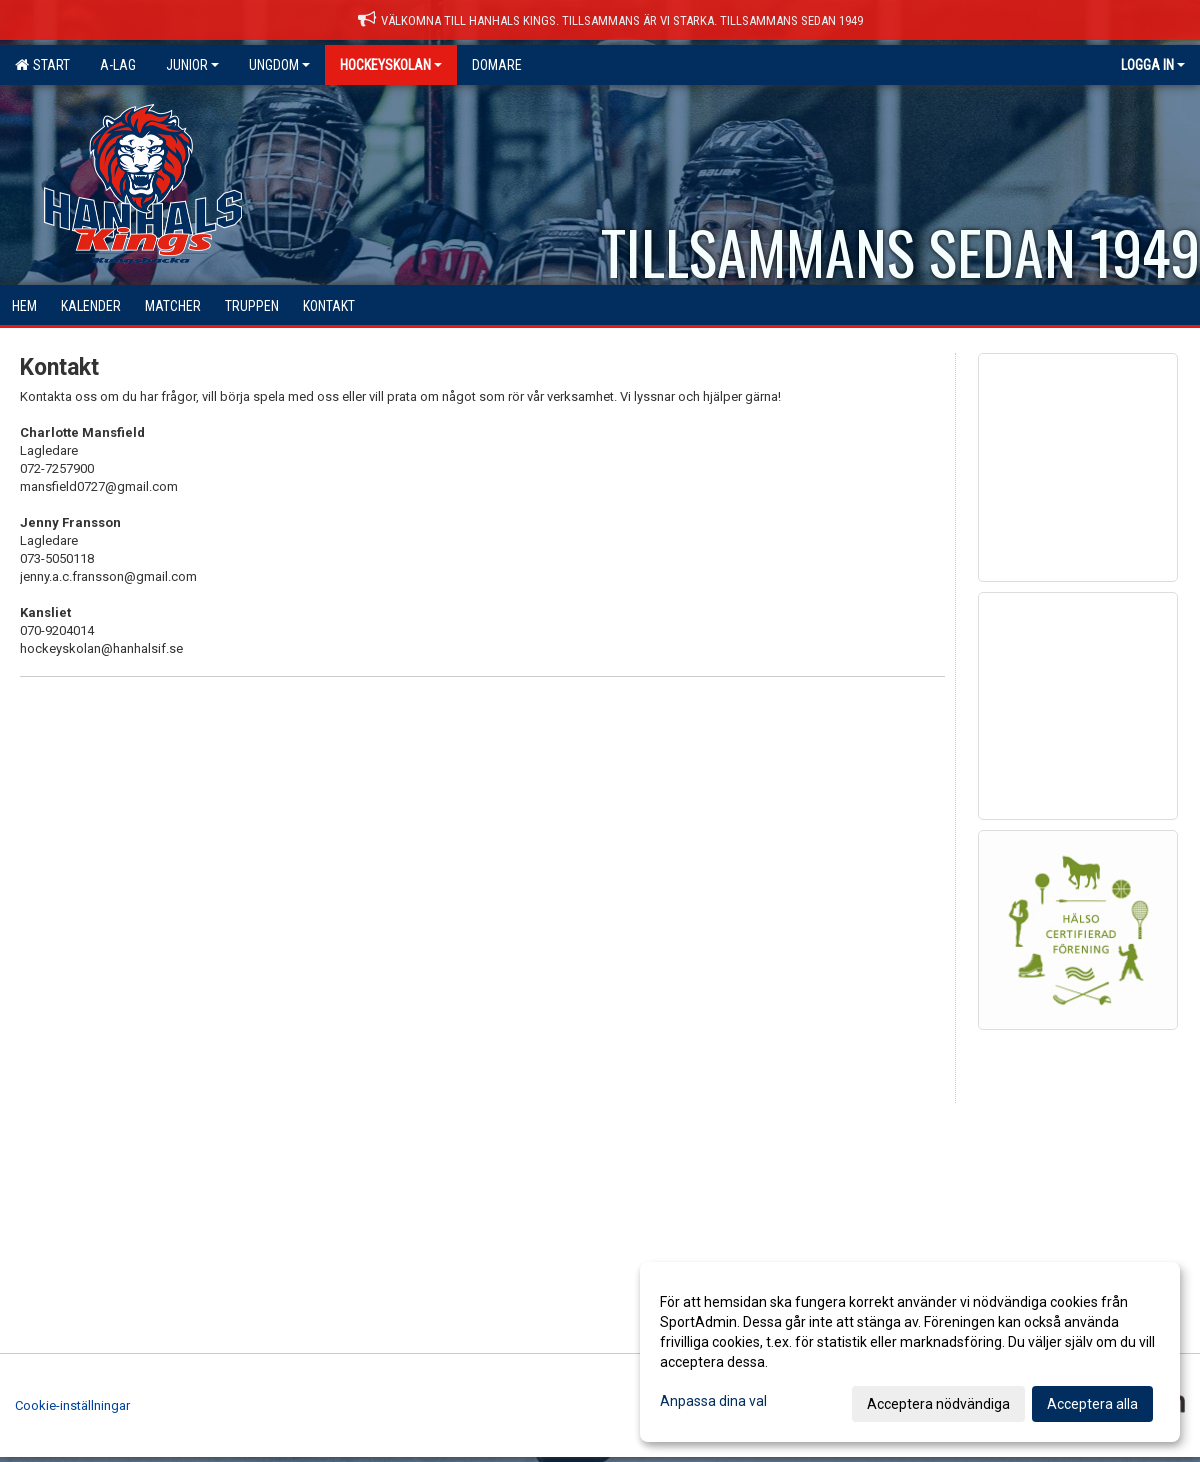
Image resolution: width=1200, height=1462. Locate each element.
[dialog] (910, 1352)
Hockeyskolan (391, 65)
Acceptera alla (1092, 1404)
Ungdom (279, 65)
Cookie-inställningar (72, 1405)
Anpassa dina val (713, 1401)
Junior (192, 65)
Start (42, 65)
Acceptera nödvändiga (938, 1404)
